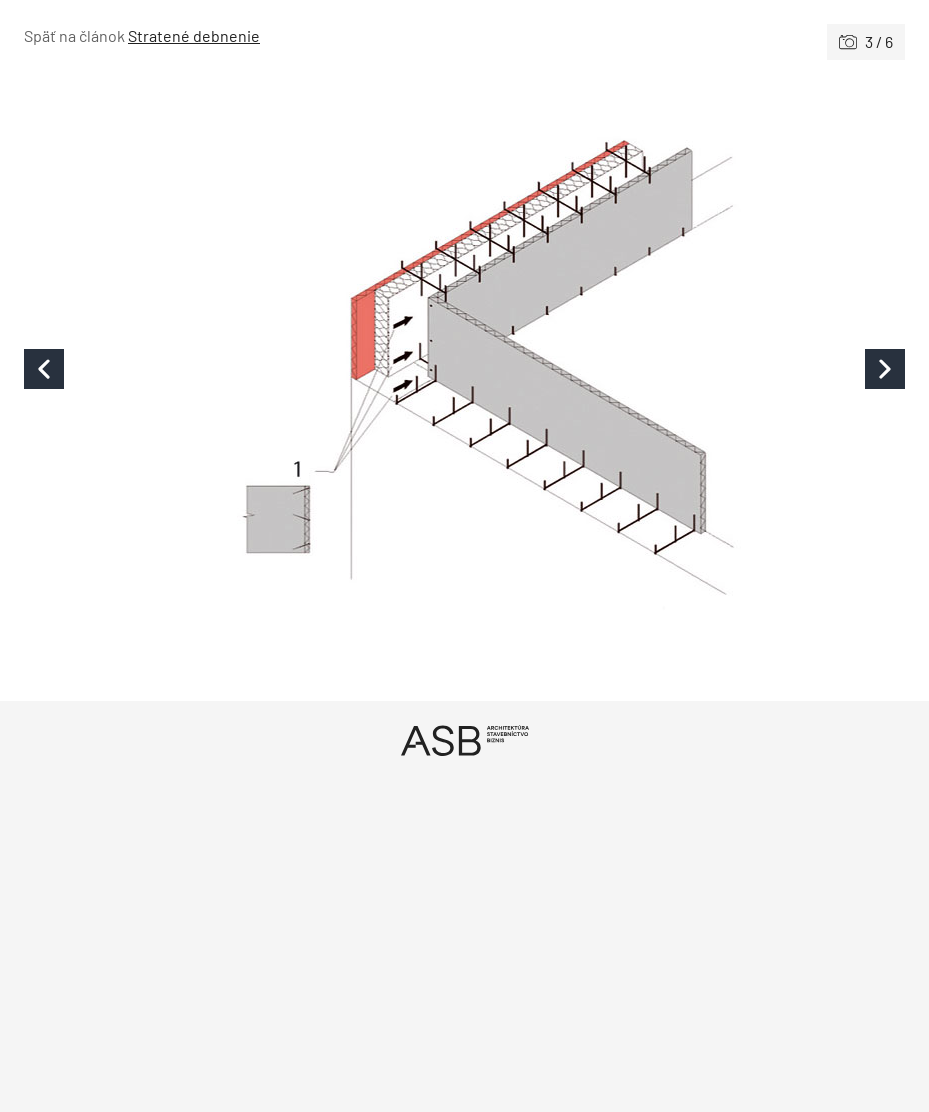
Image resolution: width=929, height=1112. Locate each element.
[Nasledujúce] (685, 368)
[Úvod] (464, 740)
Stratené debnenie (194, 35)
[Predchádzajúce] (244, 368)
